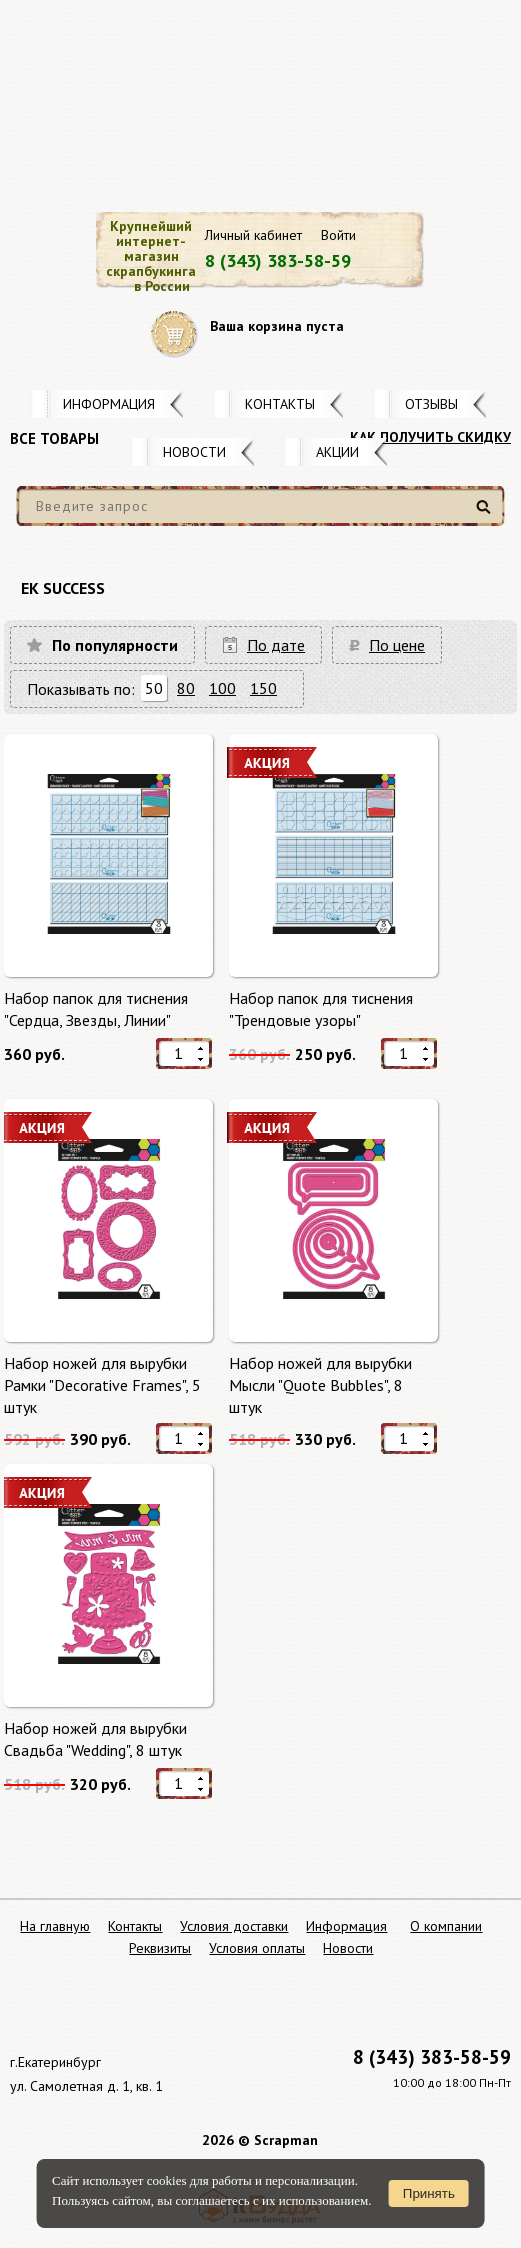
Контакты (280, 404)
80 (186, 688)
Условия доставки (234, 1926)
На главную (55, 1926)
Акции (337, 452)
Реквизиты (160, 1948)
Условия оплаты (257, 1948)
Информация (109, 404)
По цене (397, 645)
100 (222, 688)
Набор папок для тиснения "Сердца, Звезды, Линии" (96, 1009)
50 (154, 688)
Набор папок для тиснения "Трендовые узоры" (321, 1009)
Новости (194, 452)
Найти (486, 514)
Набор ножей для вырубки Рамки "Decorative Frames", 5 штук (102, 1384)
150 (263, 688)
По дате (276, 645)
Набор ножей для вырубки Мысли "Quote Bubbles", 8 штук (320, 1384)
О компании (446, 1926)
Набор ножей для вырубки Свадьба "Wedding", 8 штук (95, 1739)
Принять (429, 2193)
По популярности (115, 645)
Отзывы (431, 404)
